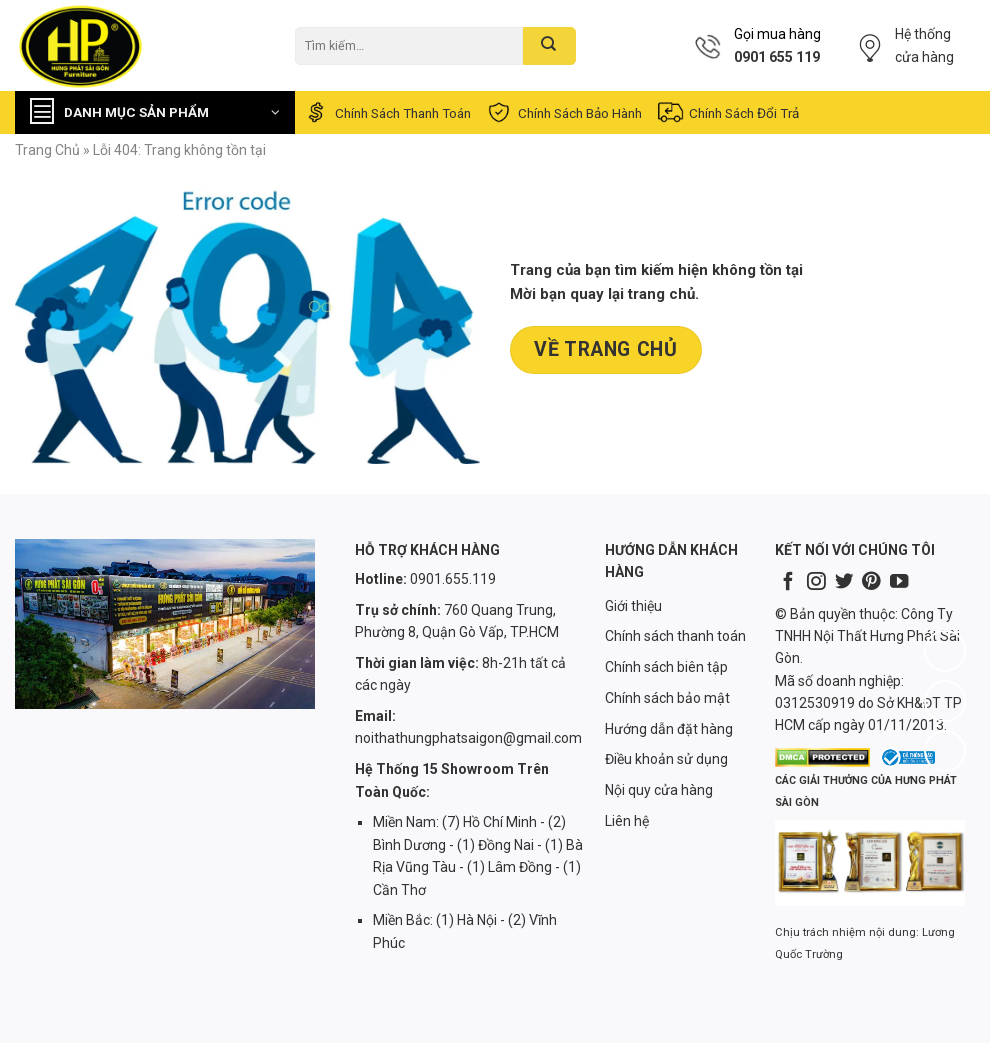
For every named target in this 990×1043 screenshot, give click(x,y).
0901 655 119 (777, 57)
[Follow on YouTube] (899, 582)
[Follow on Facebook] (788, 582)
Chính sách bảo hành (563, 112)
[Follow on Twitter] (844, 582)
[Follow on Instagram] (816, 582)
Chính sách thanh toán (386, 112)
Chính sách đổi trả (727, 112)
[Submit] (549, 46)
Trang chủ (47, 150)
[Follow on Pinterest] (871, 582)
